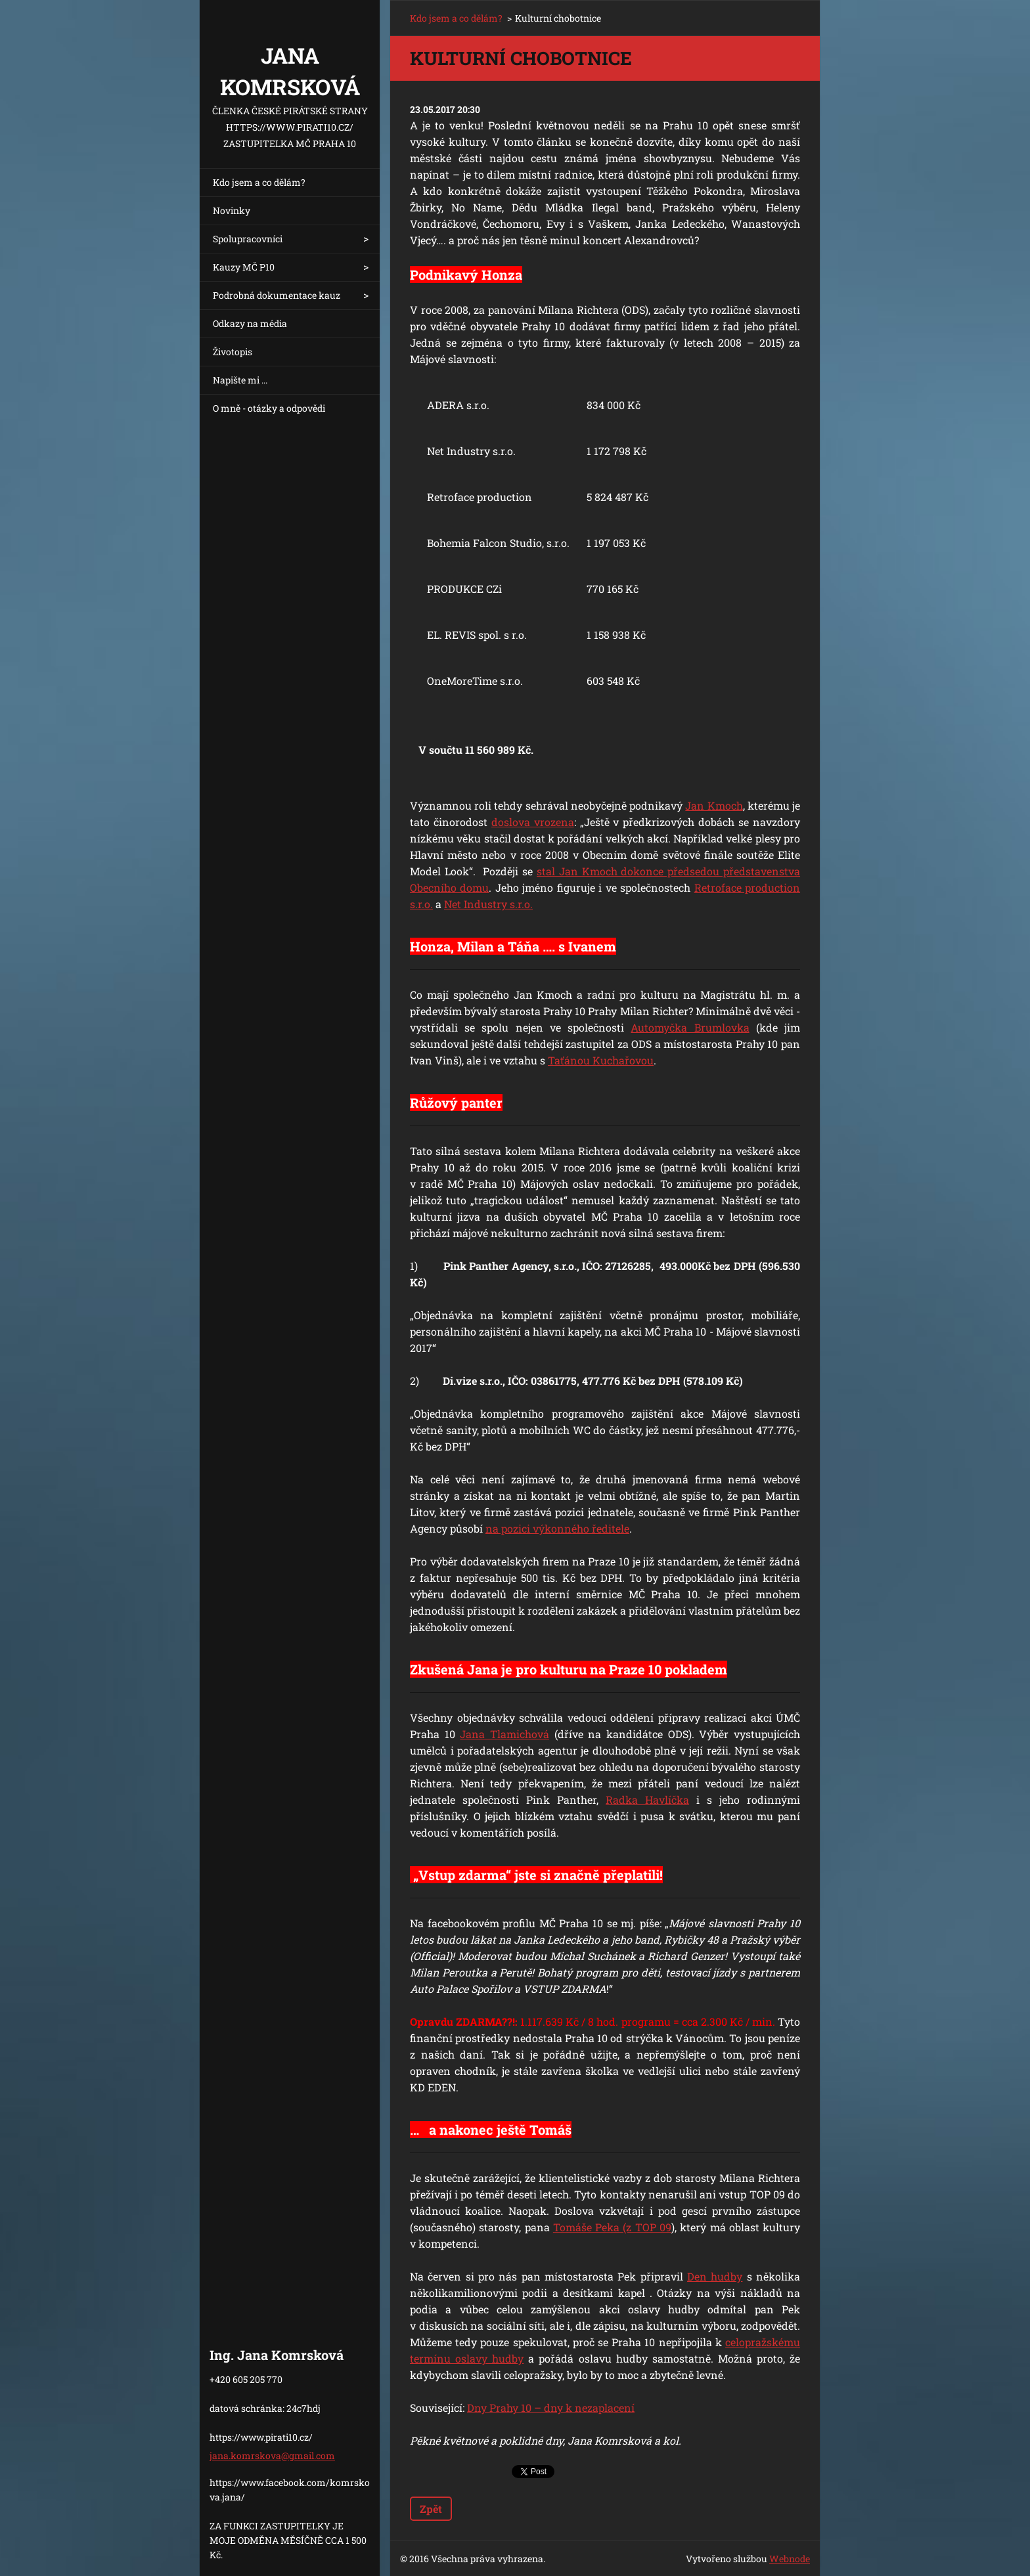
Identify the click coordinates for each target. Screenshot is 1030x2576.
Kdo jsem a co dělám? (259, 182)
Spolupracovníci (247, 238)
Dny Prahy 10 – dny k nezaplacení (551, 2407)
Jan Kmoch (713, 805)
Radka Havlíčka (647, 1799)
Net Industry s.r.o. (488, 904)
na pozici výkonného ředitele (557, 1528)
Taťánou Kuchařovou (601, 1060)
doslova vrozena (532, 822)
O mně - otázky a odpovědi (269, 408)
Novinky (231, 210)
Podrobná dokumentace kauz (276, 295)
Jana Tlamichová (504, 1734)
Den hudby (714, 2276)
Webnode (789, 2558)
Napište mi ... (240, 380)
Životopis (232, 351)
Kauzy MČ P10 (244, 267)
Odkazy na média (250, 323)
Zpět (431, 2509)
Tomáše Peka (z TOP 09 (612, 2227)
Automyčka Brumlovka (690, 1027)
